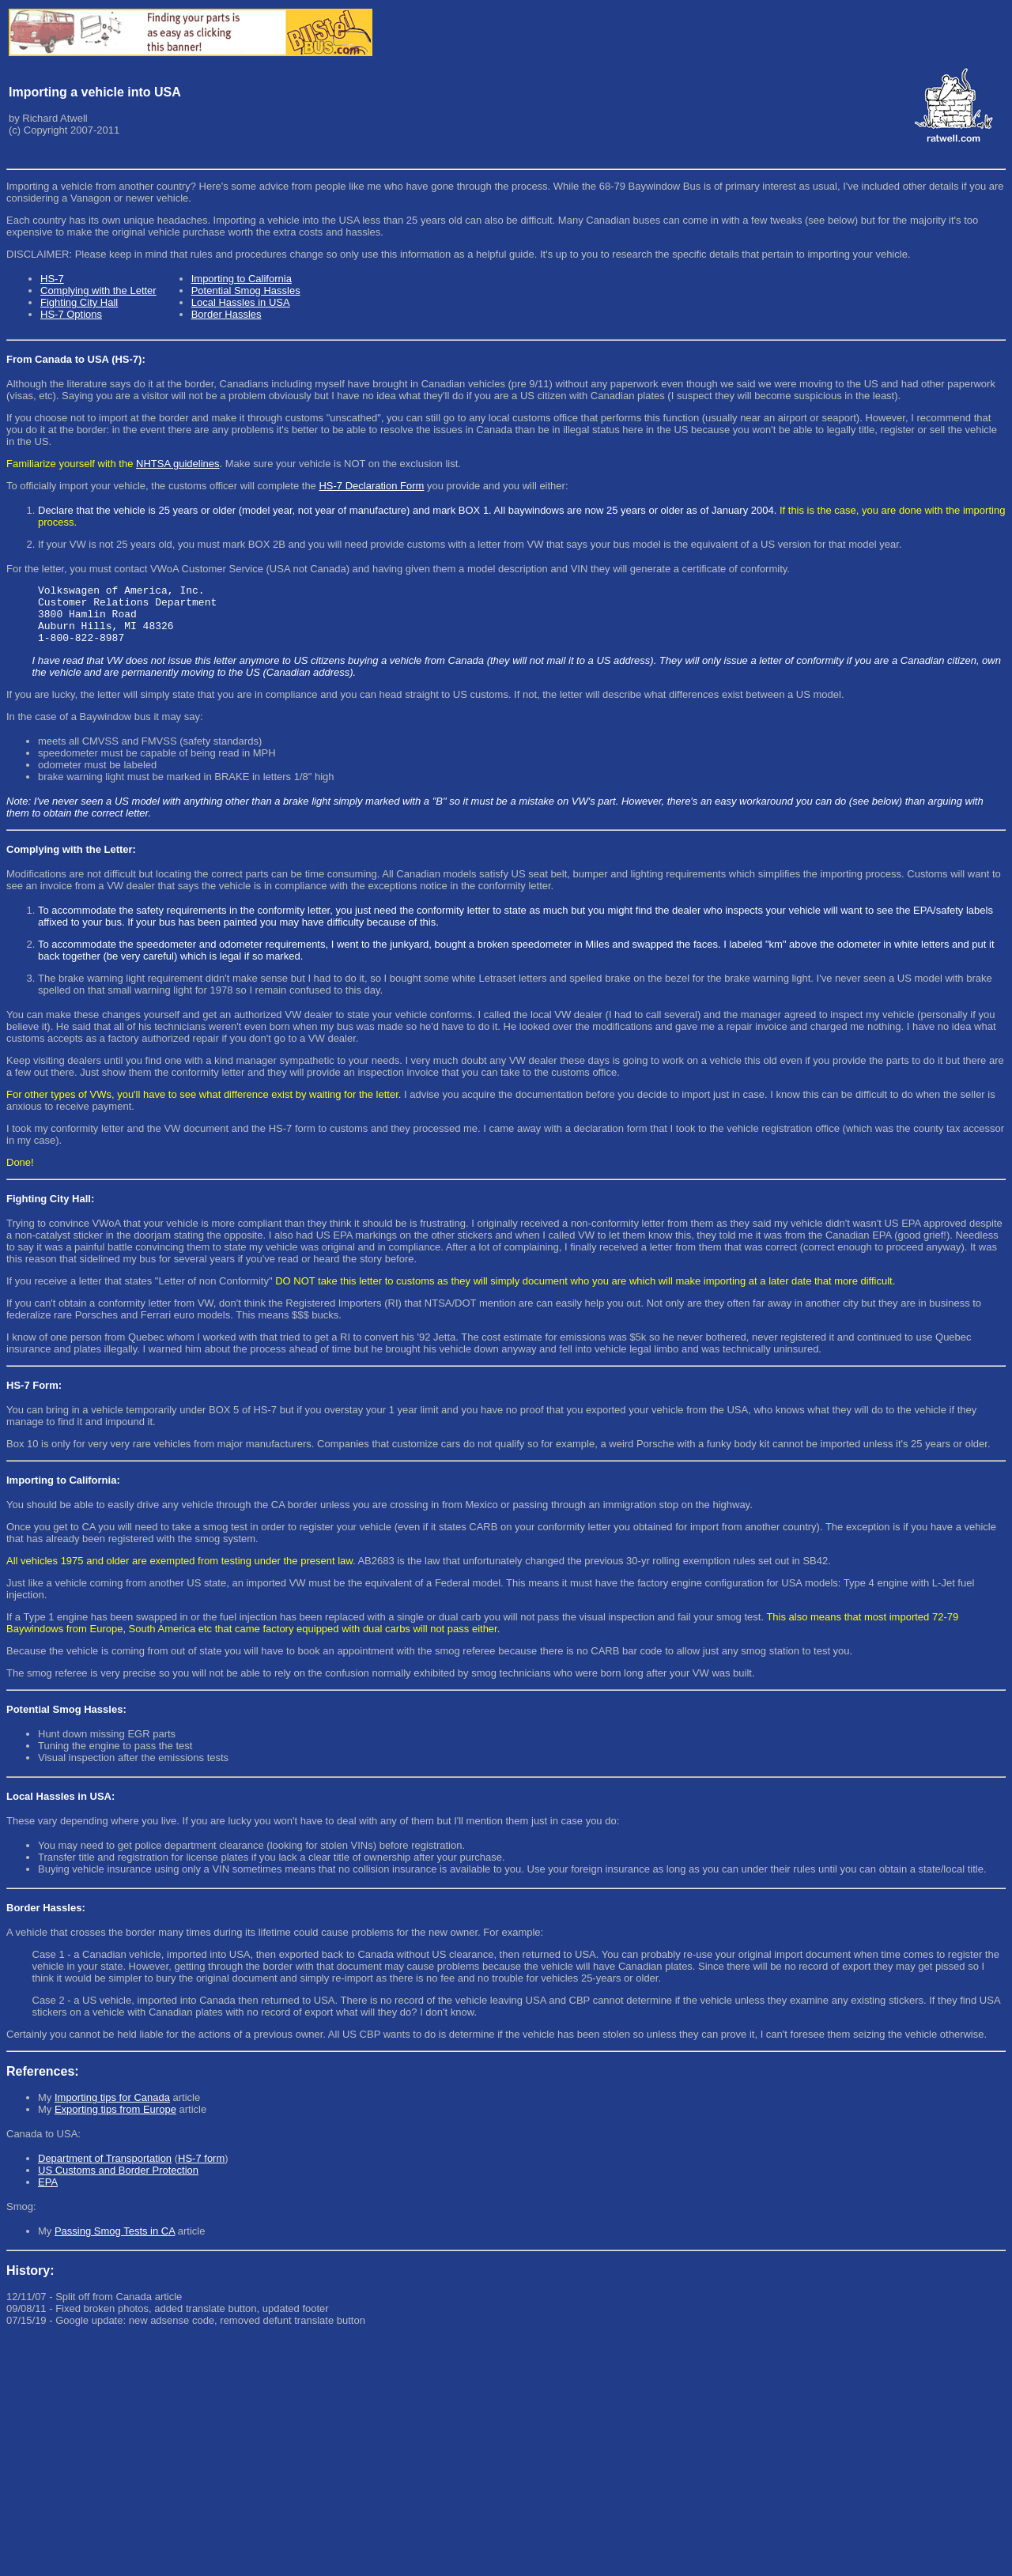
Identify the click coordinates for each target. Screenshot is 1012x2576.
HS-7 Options (71, 314)
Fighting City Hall (79, 302)
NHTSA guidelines (178, 464)
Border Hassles (226, 314)
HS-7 (52, 279)
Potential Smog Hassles (245, 290)
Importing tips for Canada (112, 2109)
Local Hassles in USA (240, 302)
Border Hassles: (45, 1919)
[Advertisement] (480, 2459)
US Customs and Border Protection (118, 2182)
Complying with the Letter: (71, 861)
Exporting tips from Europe (115, 2121)
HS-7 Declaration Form (371, 486)
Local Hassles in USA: (60, 1808)
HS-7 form (201, 2170)
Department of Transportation (105, 2170)
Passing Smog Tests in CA (115, 2243)
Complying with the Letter (98, 290)
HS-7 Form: (34, 1397)
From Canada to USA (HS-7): (75, 359)
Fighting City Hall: (50, 1210)
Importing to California (241, 279)
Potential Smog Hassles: (66, 1721)
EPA (48, 2194)
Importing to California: (63, 1492)
